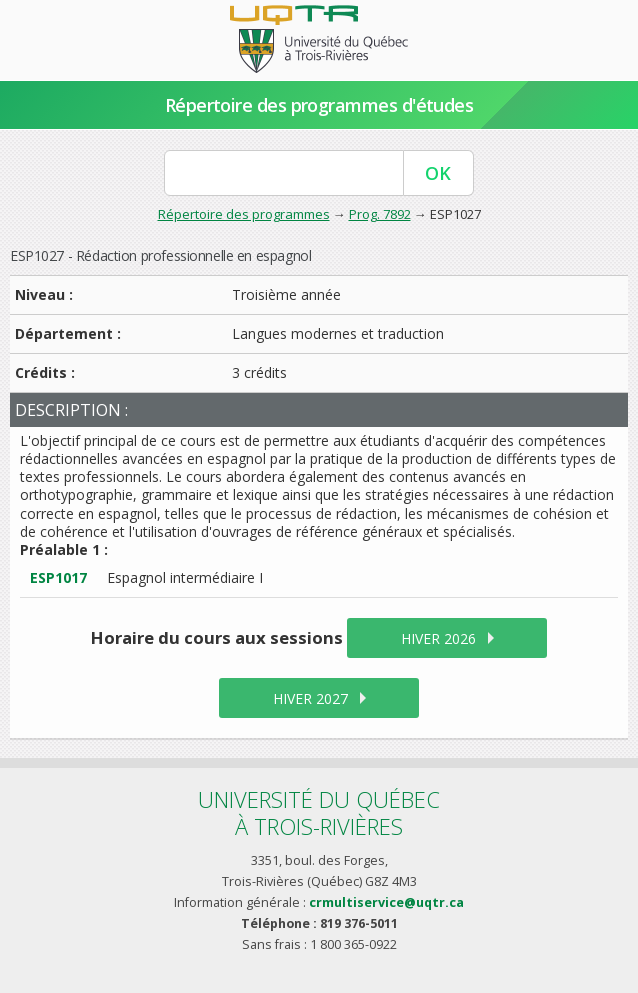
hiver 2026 (438, 638)
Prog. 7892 (380, 214)
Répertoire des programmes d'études (319, 105)
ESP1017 (58, 577)
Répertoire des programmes (244, 214)
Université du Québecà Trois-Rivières (319, 812)
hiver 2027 (310, 698)
